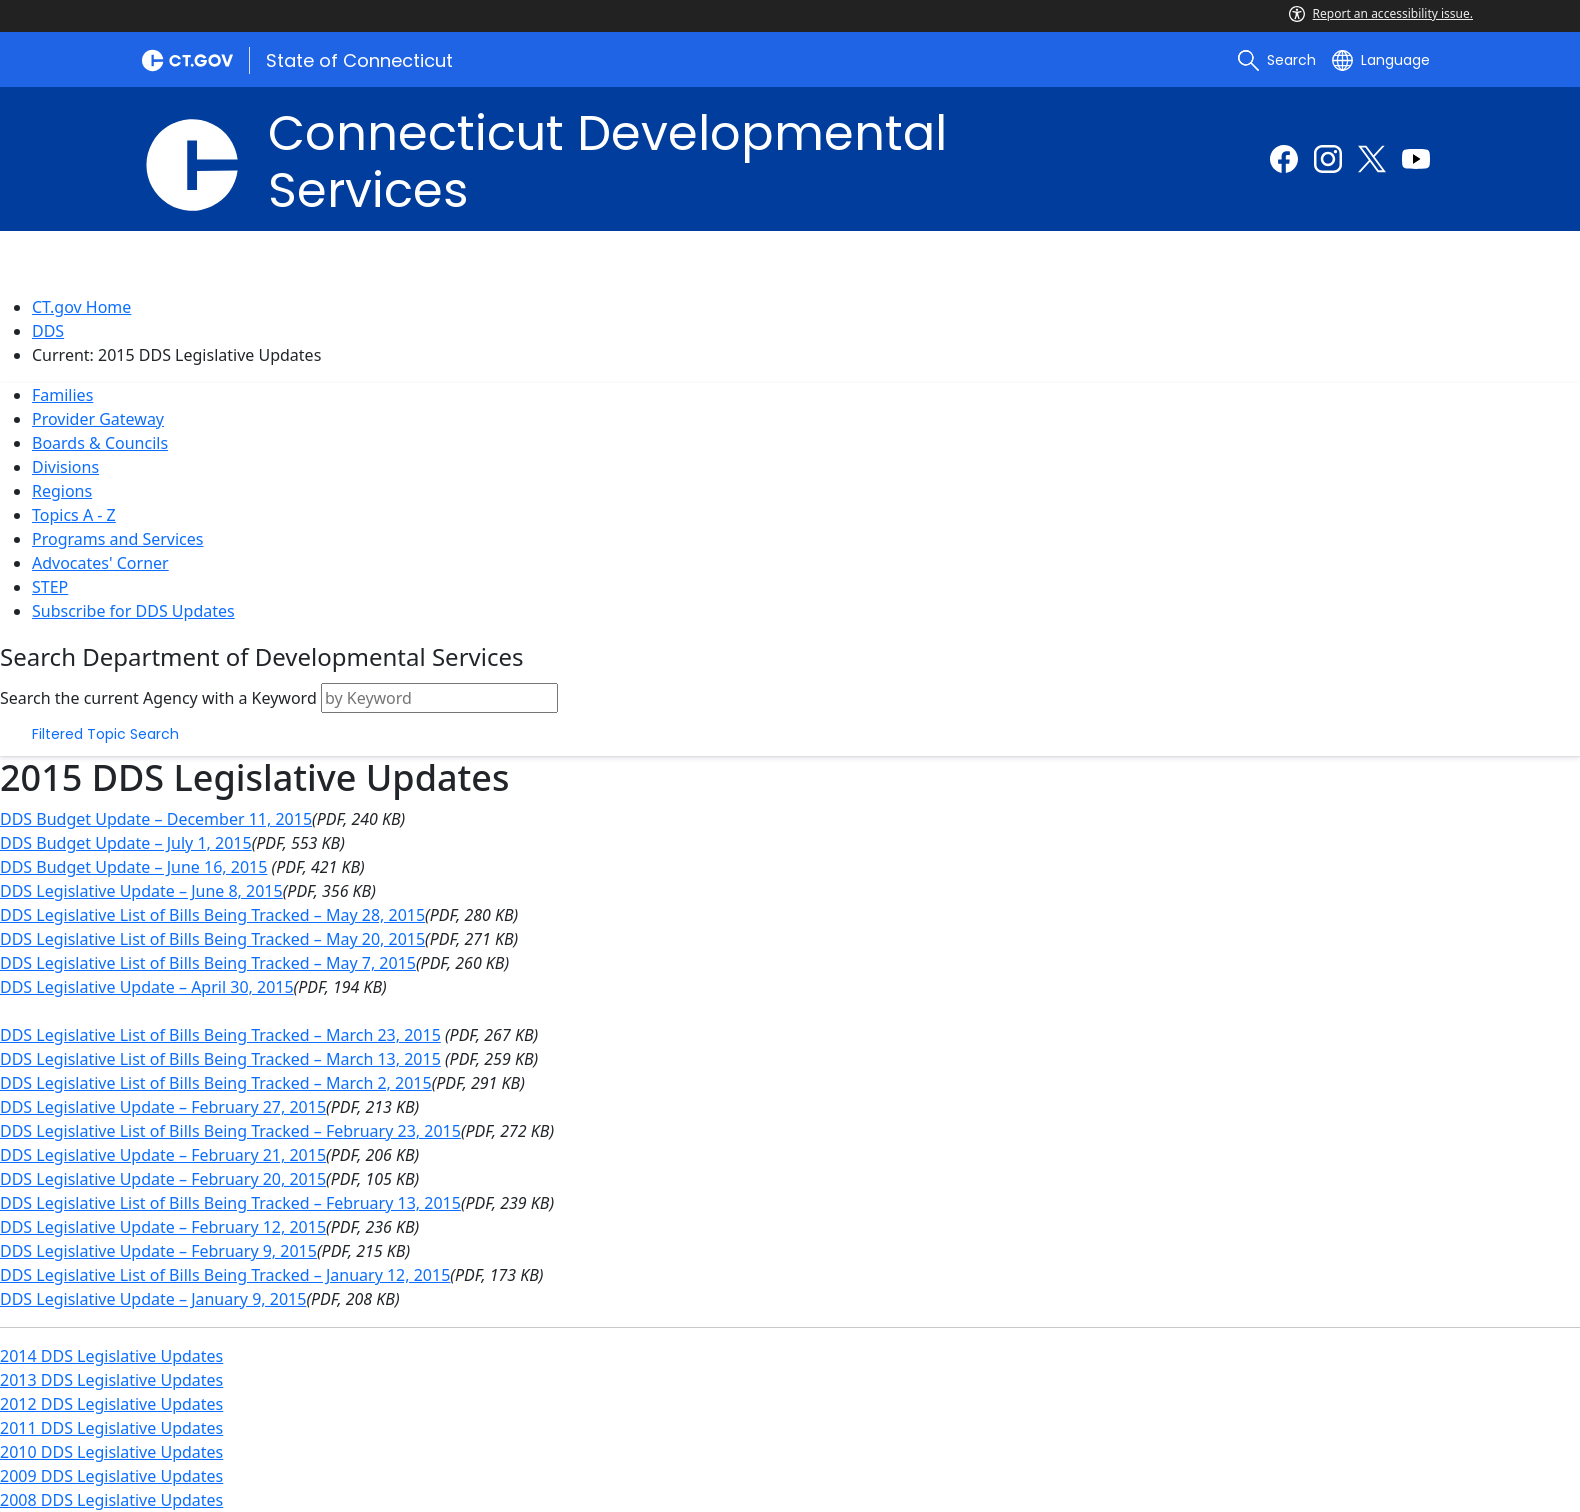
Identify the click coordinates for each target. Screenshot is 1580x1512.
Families (62, 395)
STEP (50, 587)
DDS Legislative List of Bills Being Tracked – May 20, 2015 (212, 939)
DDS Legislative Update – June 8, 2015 (141, 891)
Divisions (65, 467)
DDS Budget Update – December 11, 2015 (156, 819)
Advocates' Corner (100, 563)
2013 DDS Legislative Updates (111, 1380)
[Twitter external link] (1372, 159)
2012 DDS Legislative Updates (111, 1404)
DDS (48, 331)
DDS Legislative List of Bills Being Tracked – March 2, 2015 (216, 1083)
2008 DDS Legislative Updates (111, 1500)
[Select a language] (1381, 60)
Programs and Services (117, 539)
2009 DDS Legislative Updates (111, 1476)
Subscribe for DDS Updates (133, 611)
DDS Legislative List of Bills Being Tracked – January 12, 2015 (225, 1275)
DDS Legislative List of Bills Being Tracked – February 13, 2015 (230, 1203)
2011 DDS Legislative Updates (111, 1428)
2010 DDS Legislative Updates (111, 1452)
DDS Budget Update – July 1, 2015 (126, 843)
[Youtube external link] (1416, 159)
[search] (1277, 60)
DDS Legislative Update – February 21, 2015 (163, 1155)
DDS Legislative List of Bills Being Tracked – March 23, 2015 (220, 1035)
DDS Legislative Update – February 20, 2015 (163, 1179)
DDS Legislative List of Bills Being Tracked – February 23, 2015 (230, 1131)
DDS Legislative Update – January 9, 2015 (153, 1299)
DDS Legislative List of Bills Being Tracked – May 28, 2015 (212, 915)
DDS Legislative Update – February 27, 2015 (163, 1107)
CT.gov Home (81, 307)
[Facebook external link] (1284, 159)
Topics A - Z (74, 515)
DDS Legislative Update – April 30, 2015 (147, 987)
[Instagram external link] (1328, 159)
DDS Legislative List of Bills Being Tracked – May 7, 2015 (208, 963)
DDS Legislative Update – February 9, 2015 (158, 1251)
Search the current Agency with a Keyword (158, 698)
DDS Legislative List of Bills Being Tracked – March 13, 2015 (220, 1059)
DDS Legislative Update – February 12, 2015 (163, 1227)
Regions (62, 491)
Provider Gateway (98, 419)
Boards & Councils (100, 443)
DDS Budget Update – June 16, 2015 (133, 867)
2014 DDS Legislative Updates (111, 1356)
